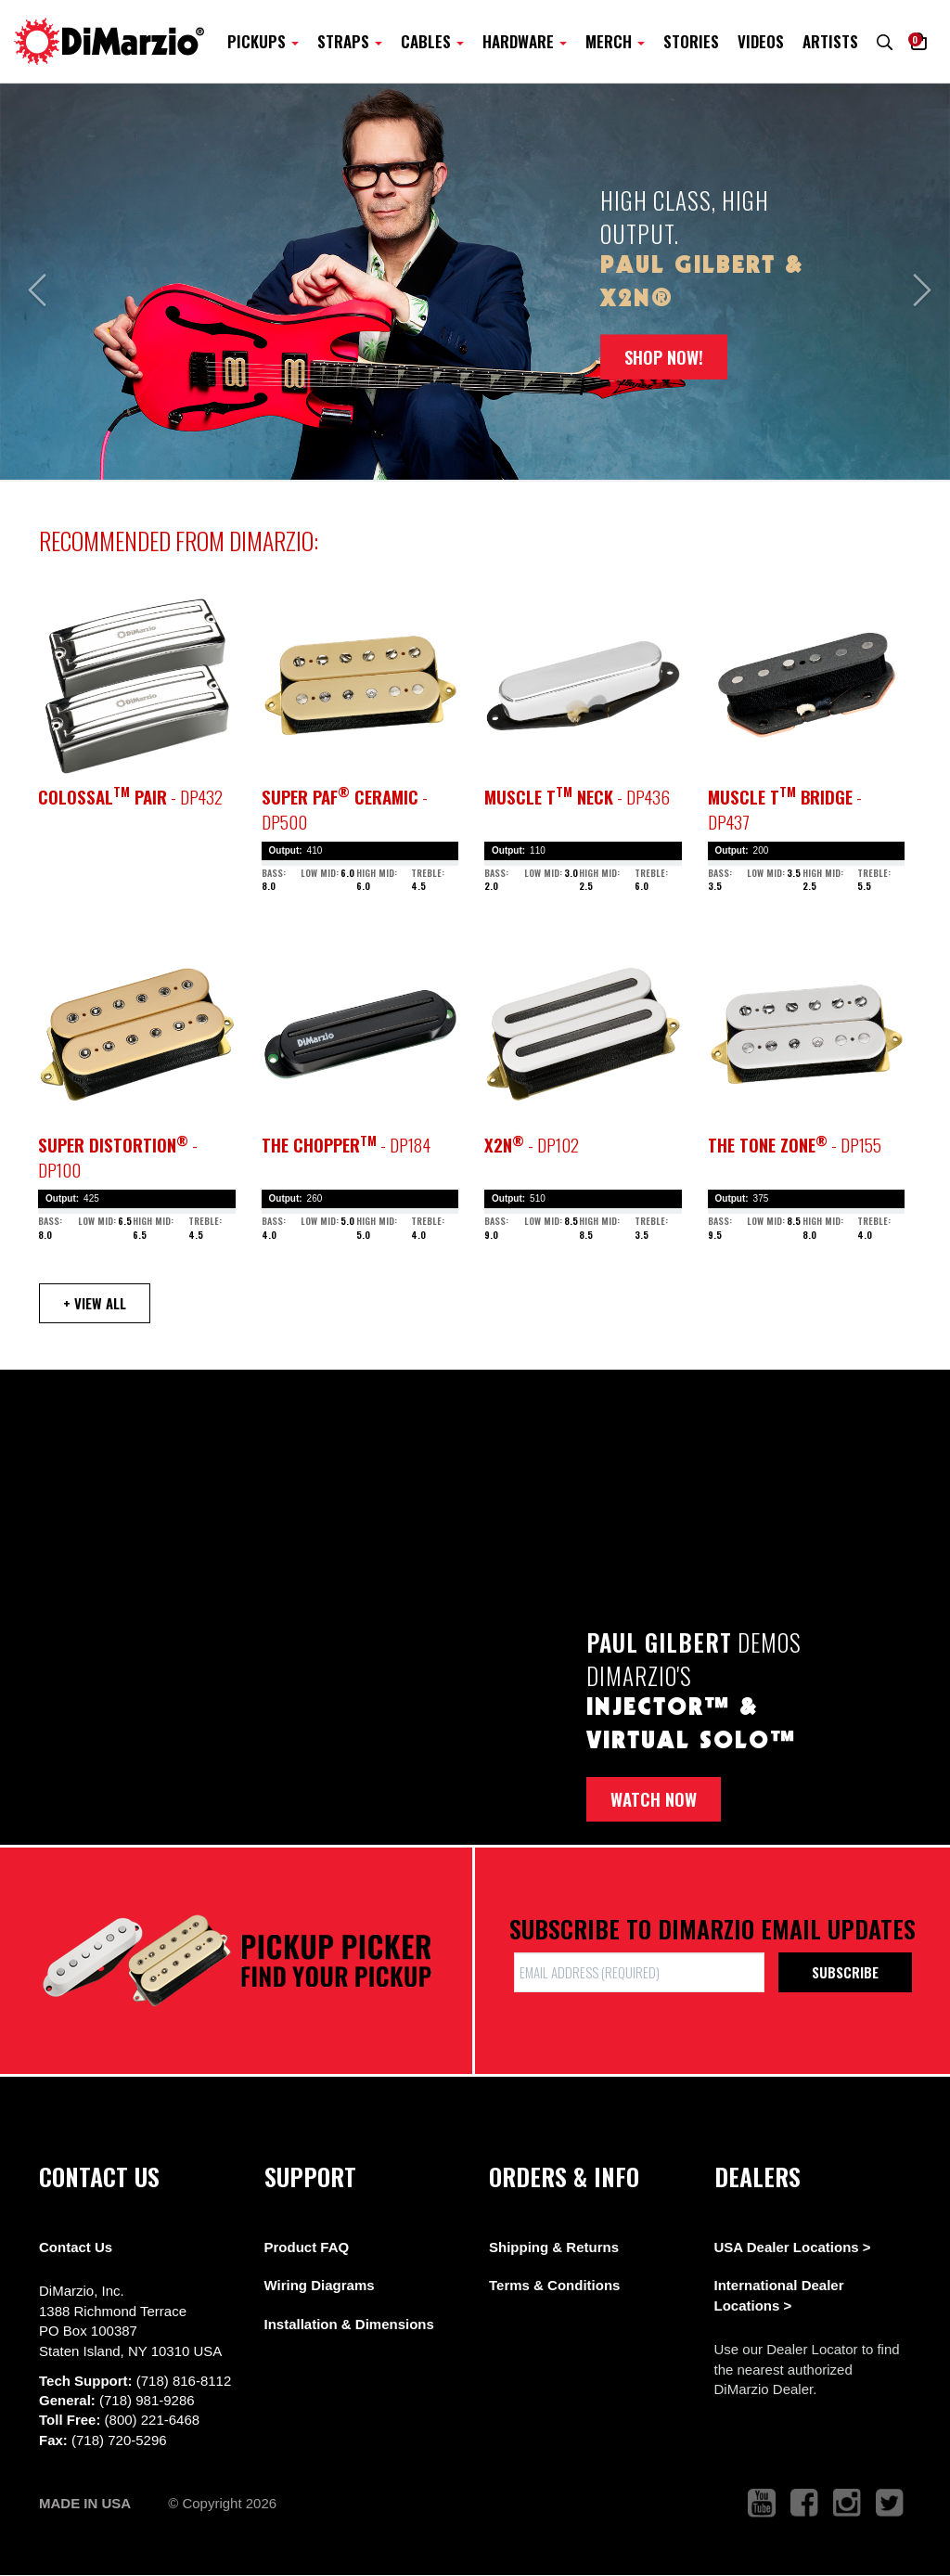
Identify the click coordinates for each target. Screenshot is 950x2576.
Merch (615, 41)
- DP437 (785, 809)
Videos (761, 41)
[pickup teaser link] (137, 685)
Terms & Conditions (554, 2285)
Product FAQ (307, 2247)
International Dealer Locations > (779, 2294)
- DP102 (531, 1144)
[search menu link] (884, 41)
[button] (919, 41)
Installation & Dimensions (349, 2324)
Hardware (524, 41)
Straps (349, 41)
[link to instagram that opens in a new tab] (847, 2503)
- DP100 (118, 1157)
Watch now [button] (653, 1798)
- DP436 (577, 796)
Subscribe (845, 1972)
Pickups (263, 41)
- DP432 (130, 796)
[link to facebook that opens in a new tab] (804, 2503)
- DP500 (345, 809)
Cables (432, 41)
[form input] (639, 1972)
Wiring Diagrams (319, 2285)
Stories (691, 41)
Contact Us (75, 2247)
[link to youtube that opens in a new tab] (762, 2503)
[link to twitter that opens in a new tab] (890, 2503)
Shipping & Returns (554, 2247)
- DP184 (346, 1144)
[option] (475, 282)
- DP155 (794, 1144)
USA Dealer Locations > (792, 2247)
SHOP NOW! (663, 355)
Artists (830, 41)
